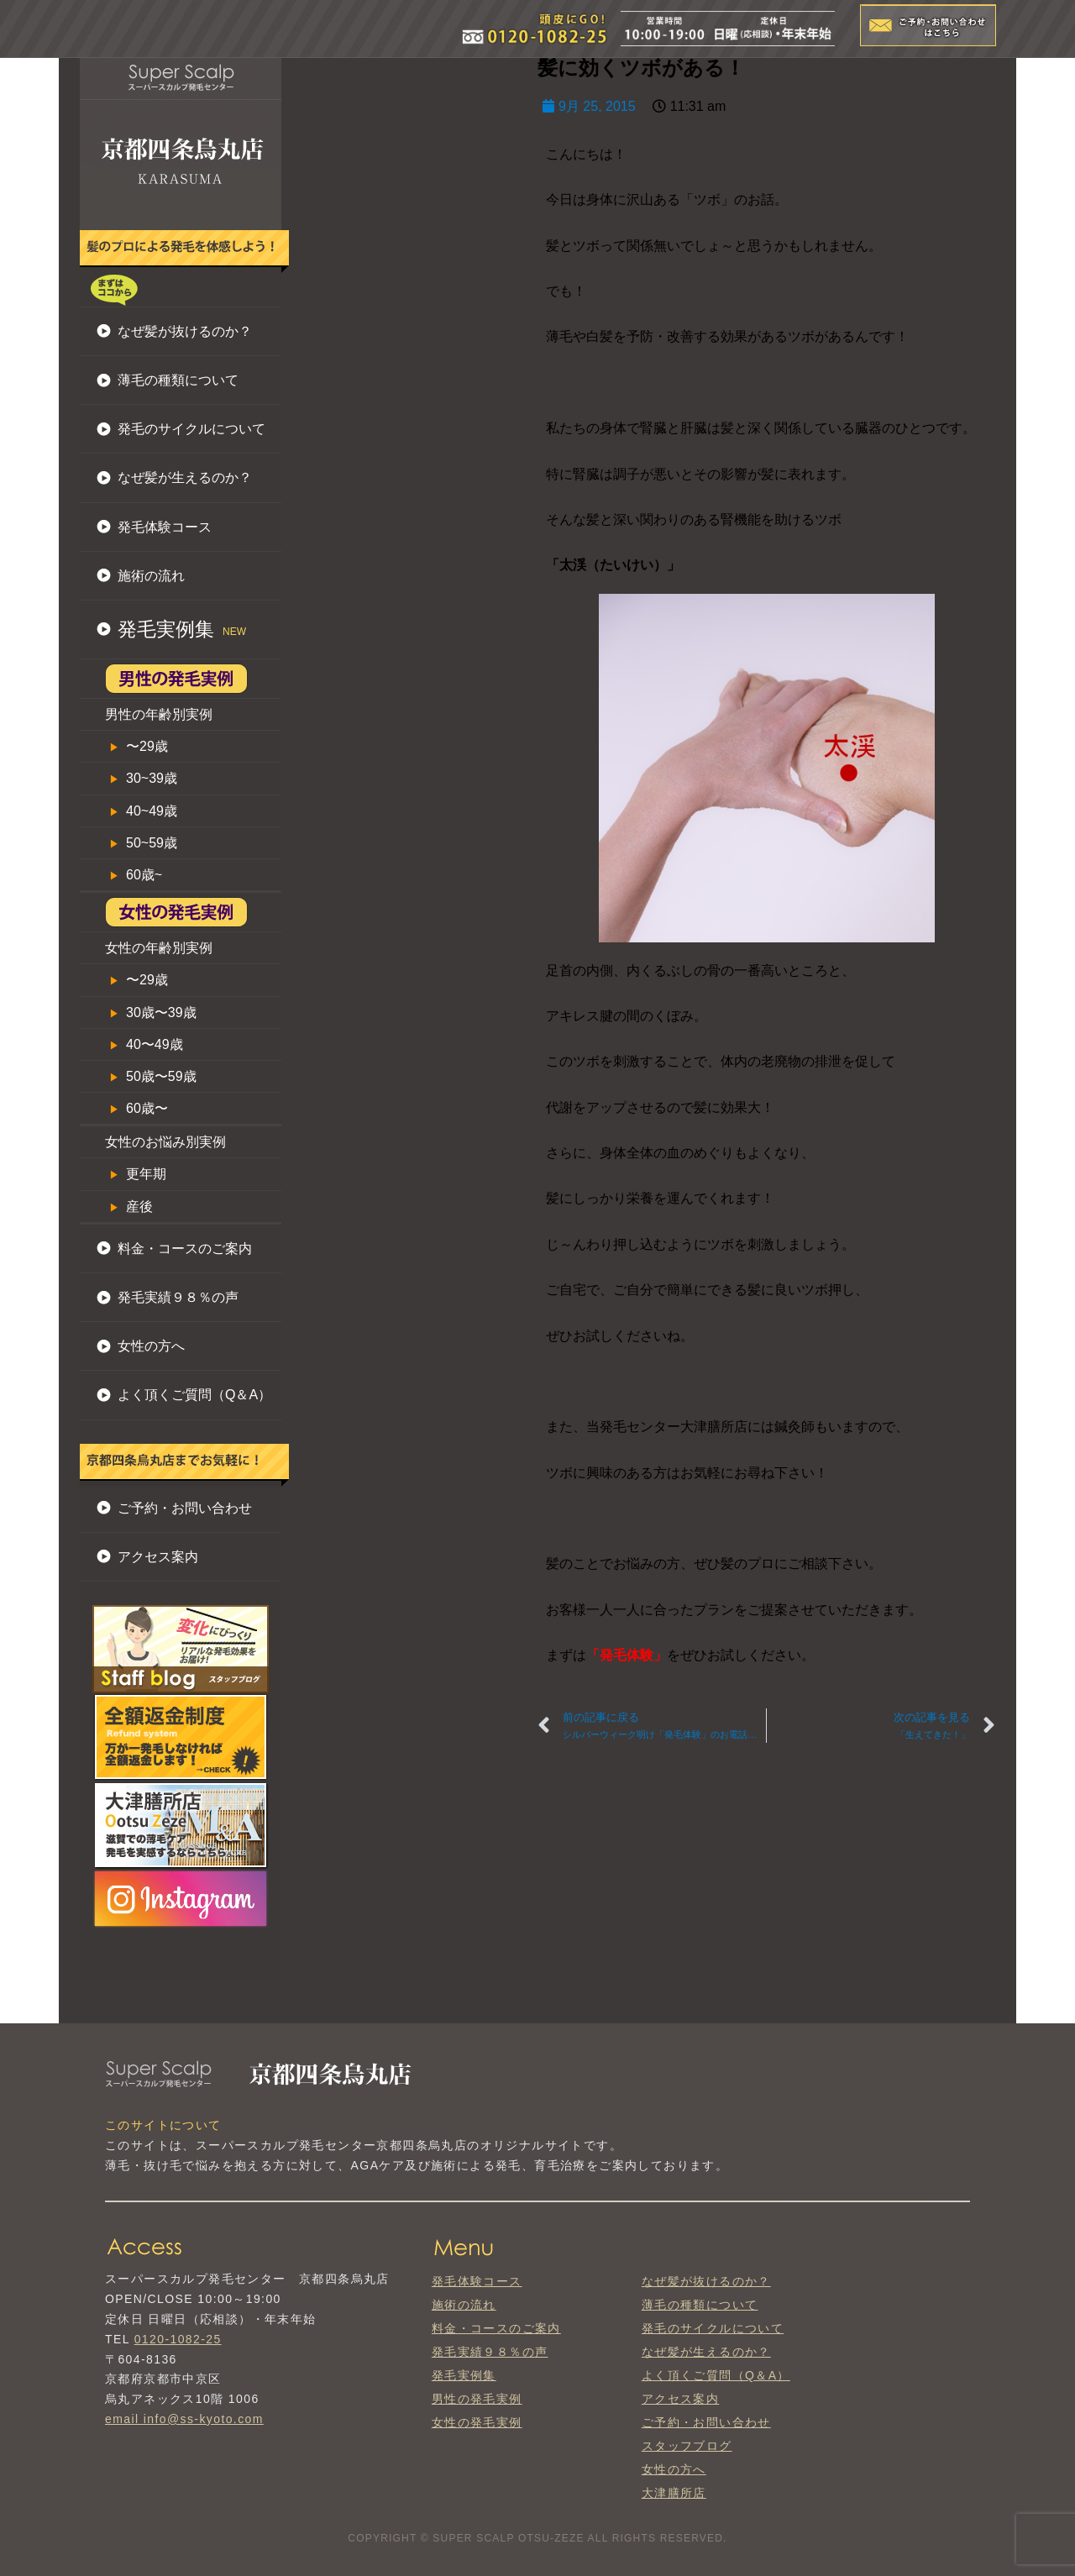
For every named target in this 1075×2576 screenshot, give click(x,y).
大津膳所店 (674, 2493)
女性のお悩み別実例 (165, 1142)
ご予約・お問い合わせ (185, 1508)
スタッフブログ (687, 2446)
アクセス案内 (158, 1557)
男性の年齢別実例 (158, 714)
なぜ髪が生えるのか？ (185, 477)
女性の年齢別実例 (158, 948)
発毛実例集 (464, 2375)
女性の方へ (151, 1346)
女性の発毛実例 (477, 2422)
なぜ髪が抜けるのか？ (185, 331)
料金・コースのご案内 (185, 1248)
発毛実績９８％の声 (178, 1297)
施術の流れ (151, 576)
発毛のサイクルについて (191, 429)
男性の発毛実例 (477, 2398)
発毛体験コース (165, 527)
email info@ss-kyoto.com (184, 2419)
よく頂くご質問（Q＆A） (194, 1395)
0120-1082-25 (178, 2339)
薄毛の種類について (178, 380)
